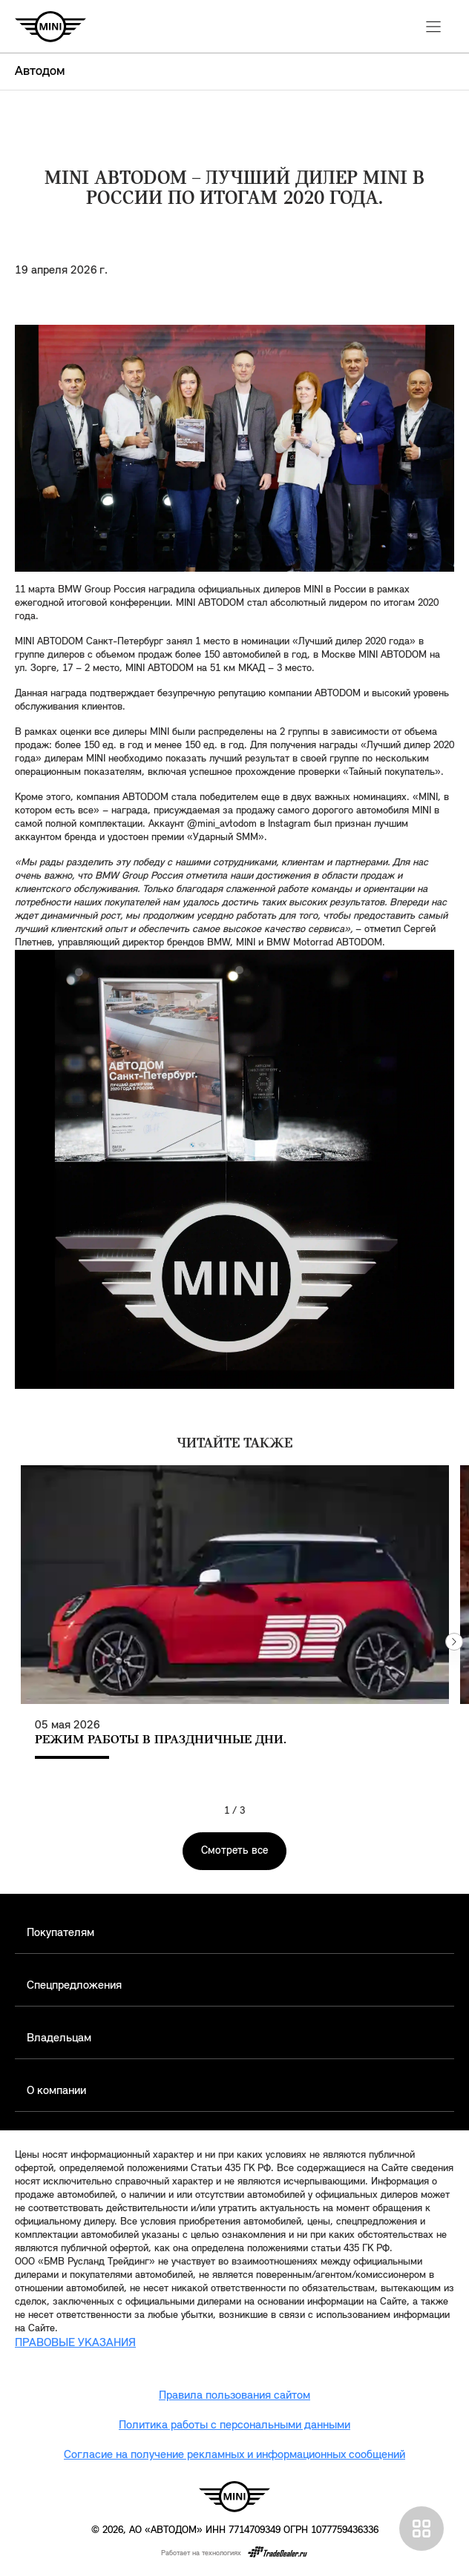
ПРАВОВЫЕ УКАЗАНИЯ (75, 2343)
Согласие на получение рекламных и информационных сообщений (234, 2455)
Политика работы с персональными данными (234, 2425)
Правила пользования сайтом (234, 2396)
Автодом (40, 72)
